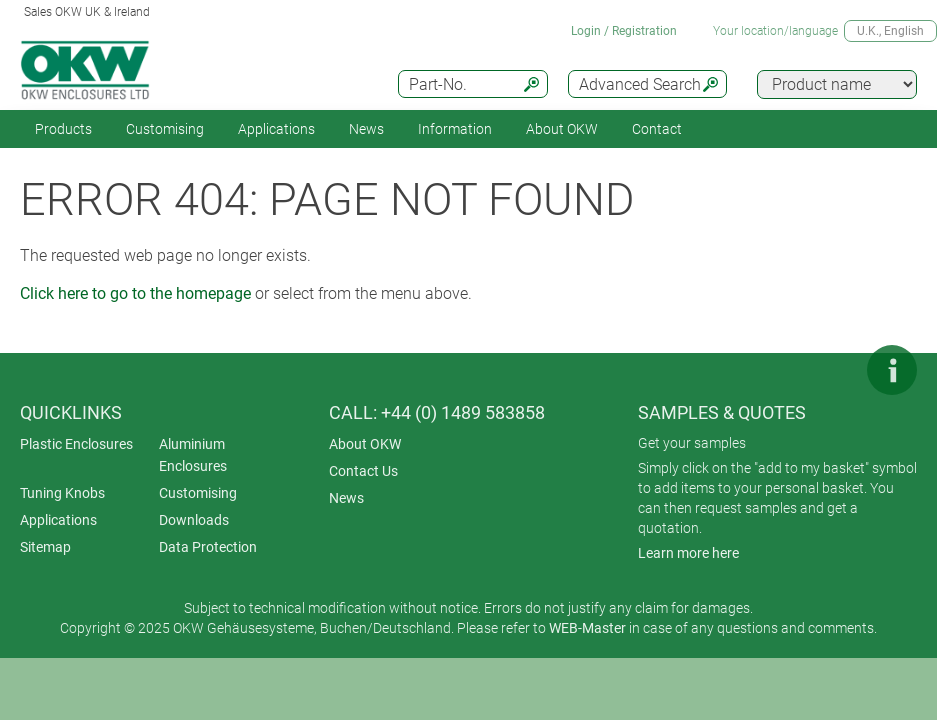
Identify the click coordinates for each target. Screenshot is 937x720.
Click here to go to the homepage (135, 293)
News (366, 129)
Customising (165, 129)
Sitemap (45, 547)
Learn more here (688, 553)
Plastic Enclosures (76, 444)
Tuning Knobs (62, 493)
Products (63, 129)
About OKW (365, 444)
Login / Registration (624, 31)
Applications (276, 129)
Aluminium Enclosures (193, 455)
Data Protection (208, 547)
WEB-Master (587, 628)
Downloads (194, 520)
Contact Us (363, 471)
